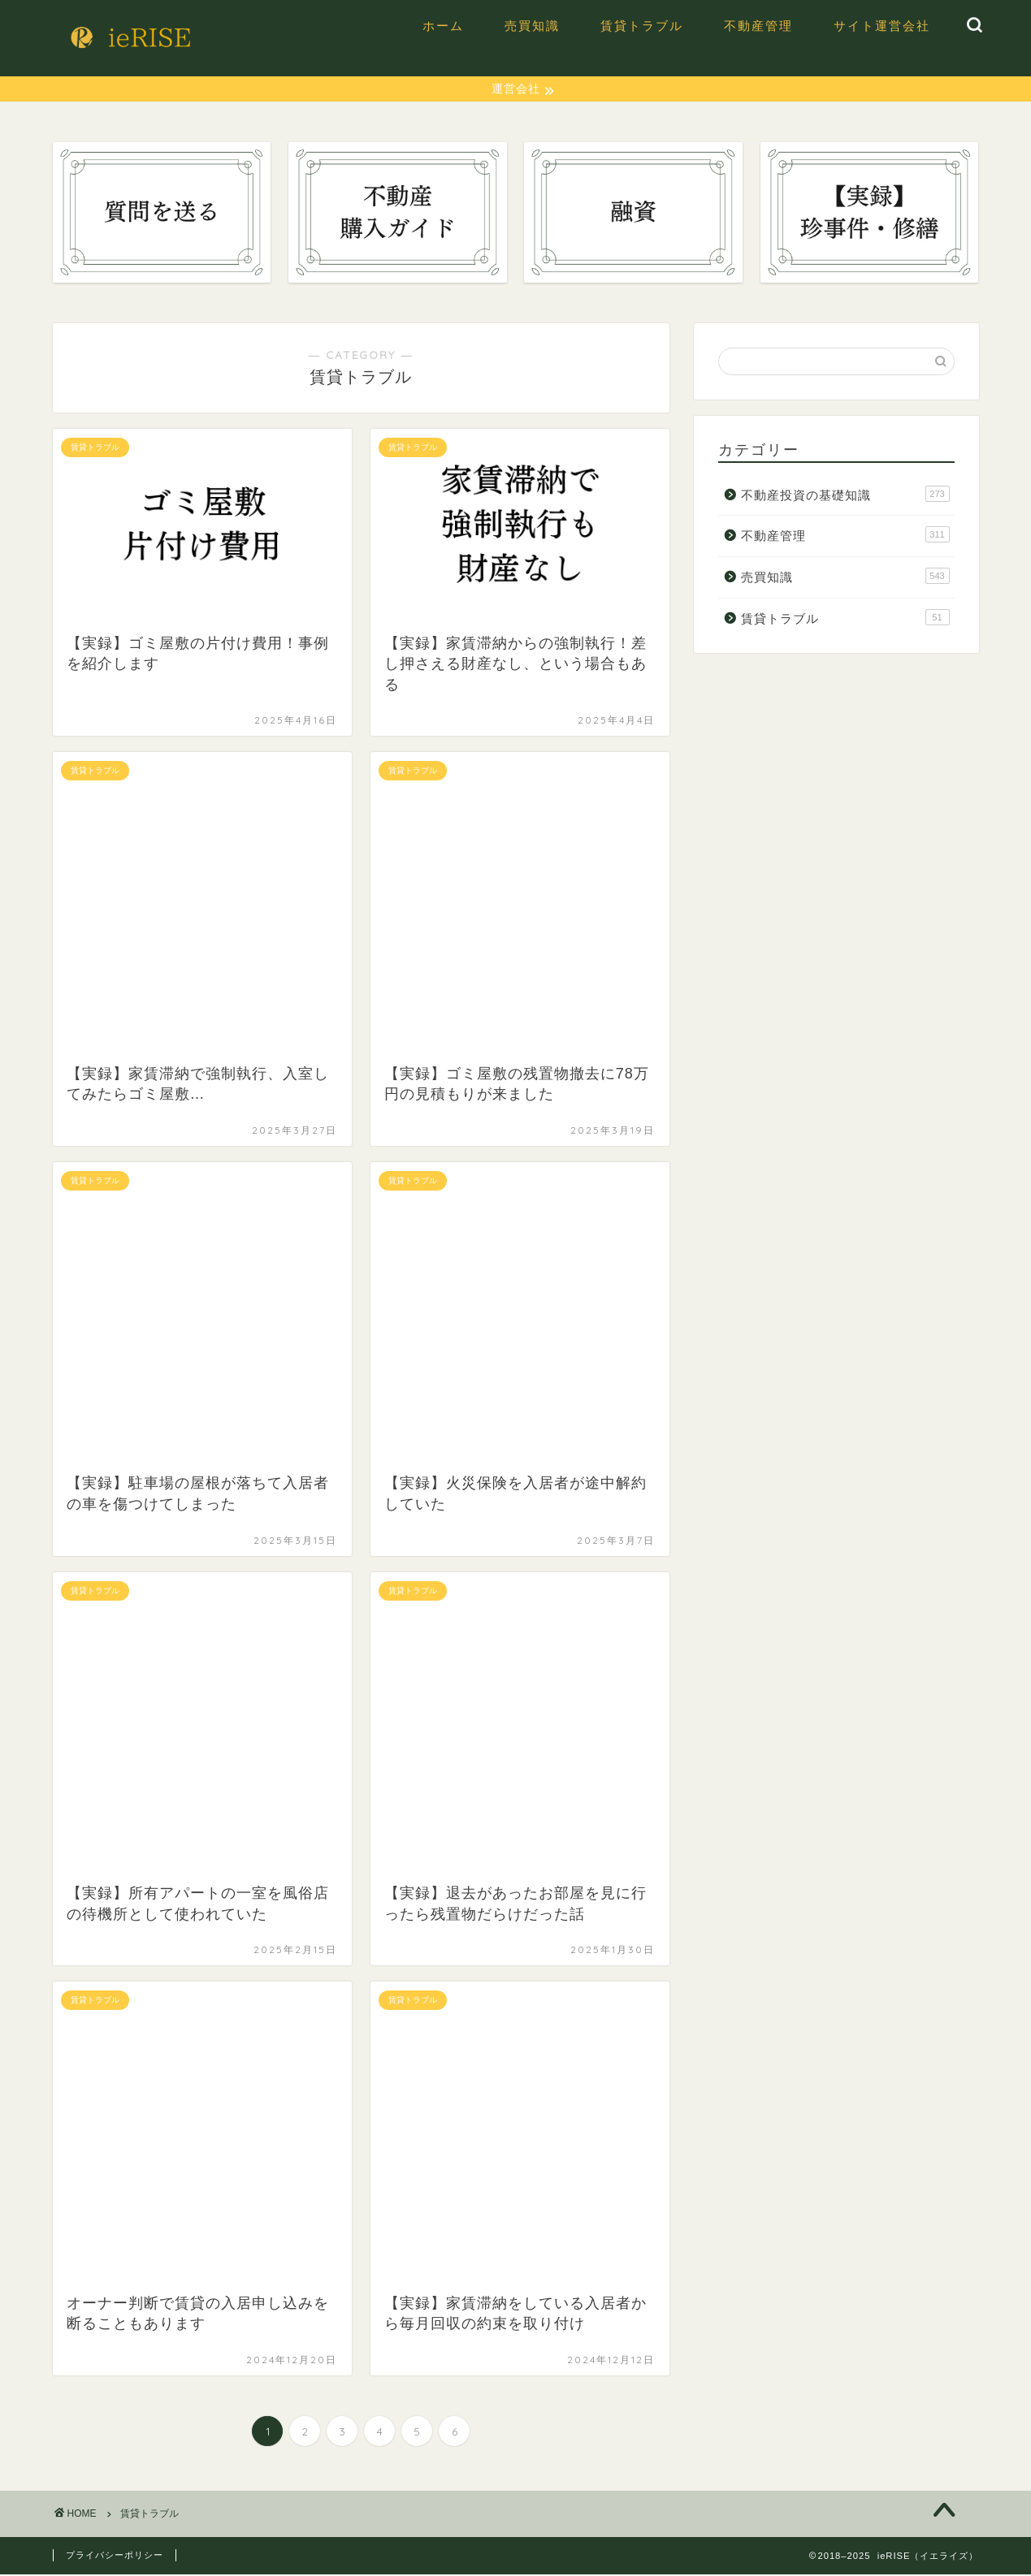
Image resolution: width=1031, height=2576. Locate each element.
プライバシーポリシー (114, 2556)
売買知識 (532, 25)
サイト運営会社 (882, 25)
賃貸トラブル (641, 25)
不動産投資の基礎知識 (845, 495)
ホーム (443, 25)
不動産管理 (758, 25)
